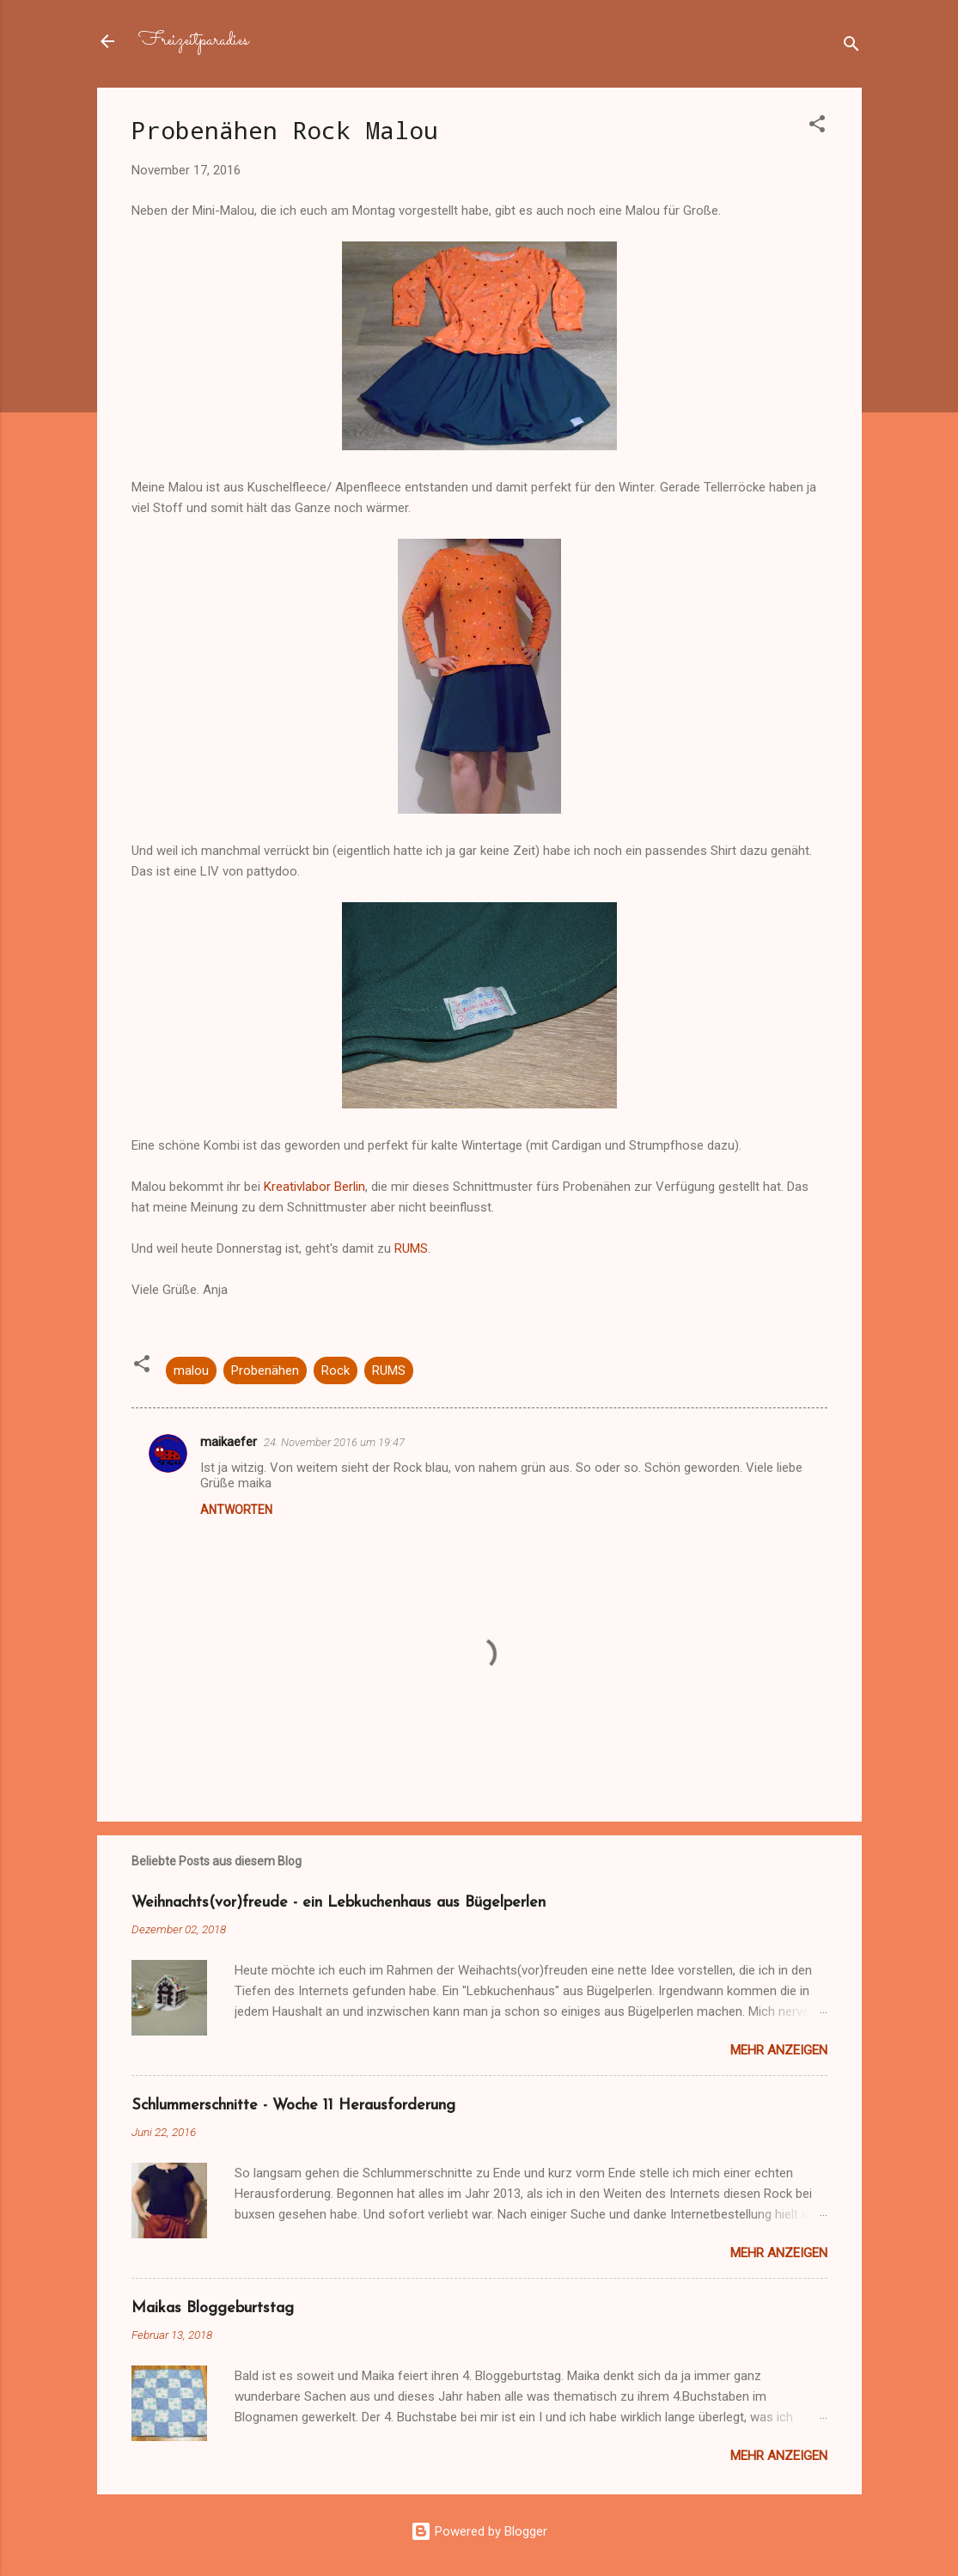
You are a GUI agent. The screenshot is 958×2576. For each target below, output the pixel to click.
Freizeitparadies (193, 41)
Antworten (236, 1510)
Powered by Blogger (479, 2531)
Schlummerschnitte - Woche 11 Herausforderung (293, 2105)
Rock (335, 1370)
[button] (817, 126)
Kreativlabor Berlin (314, 1186)
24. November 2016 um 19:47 (334, 1442)
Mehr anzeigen (778, 2050)
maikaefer (228, 1442)
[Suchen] (851, 47)
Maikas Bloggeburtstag (212, 2308)
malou (191, 1370)
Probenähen (265, 1370)
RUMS (411, 1248)
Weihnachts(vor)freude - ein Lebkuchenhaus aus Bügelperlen (338, 1903)
